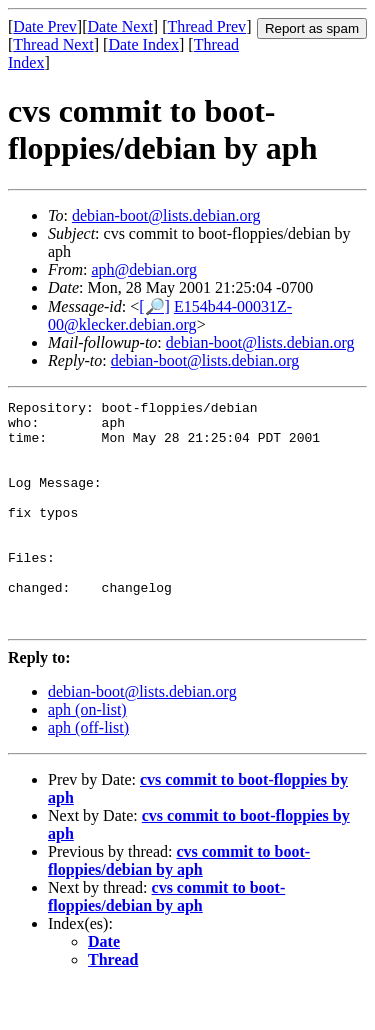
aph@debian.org (144, 269)
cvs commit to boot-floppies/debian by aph (179, 905)
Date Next (120, 26)
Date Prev (45, 26)
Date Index (143, 44)
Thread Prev (206, 26)
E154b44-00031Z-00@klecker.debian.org (170, 315)
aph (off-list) (88, 772)
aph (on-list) (87, 754)
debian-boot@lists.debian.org (166, 215)
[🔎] (154, 306)
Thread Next (53, 44)
